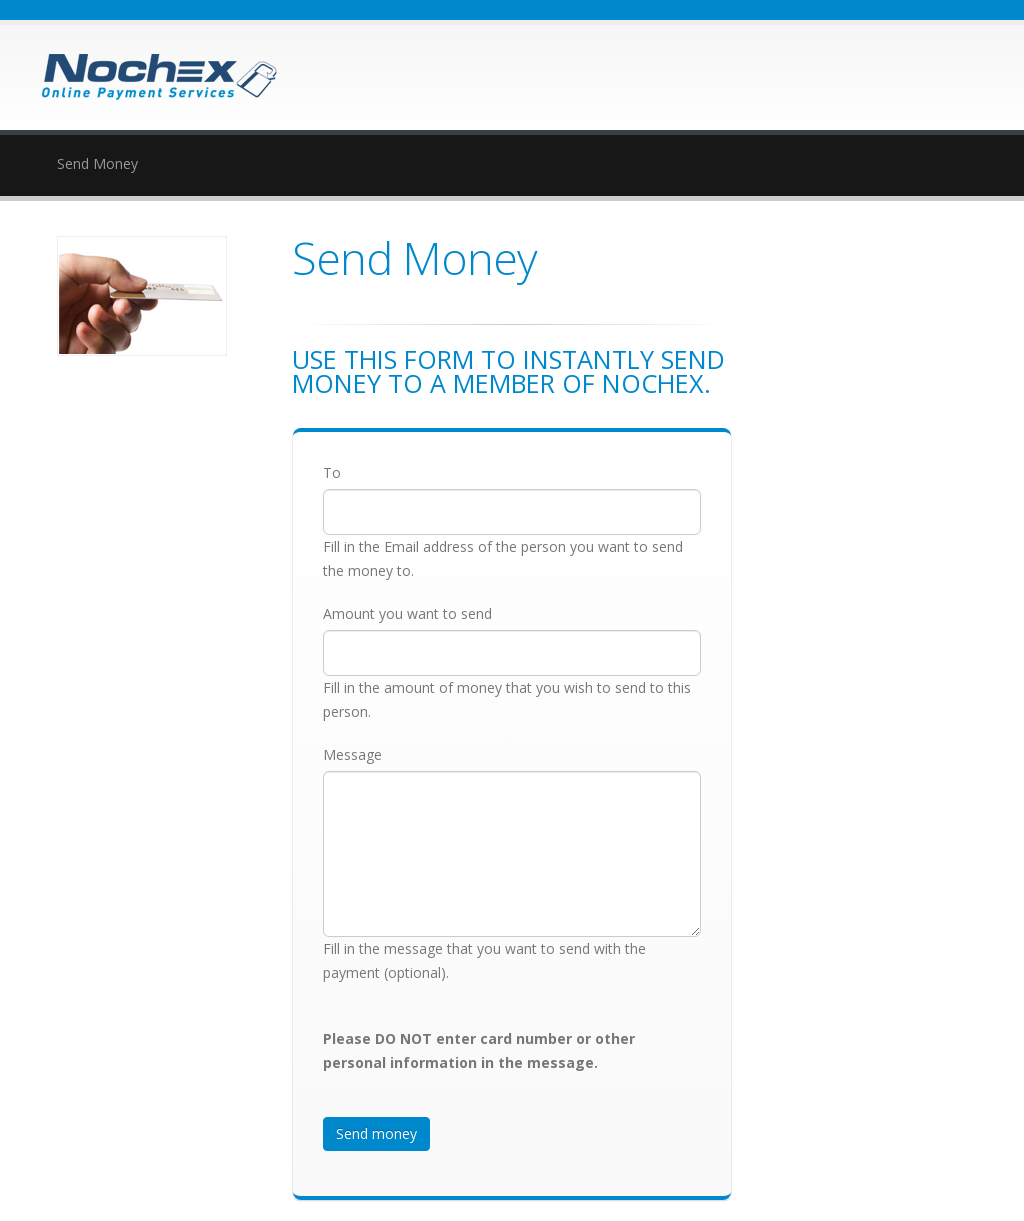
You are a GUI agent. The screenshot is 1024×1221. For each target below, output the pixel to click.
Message (352, 754)
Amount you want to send (407, 613)
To (332, 472)
